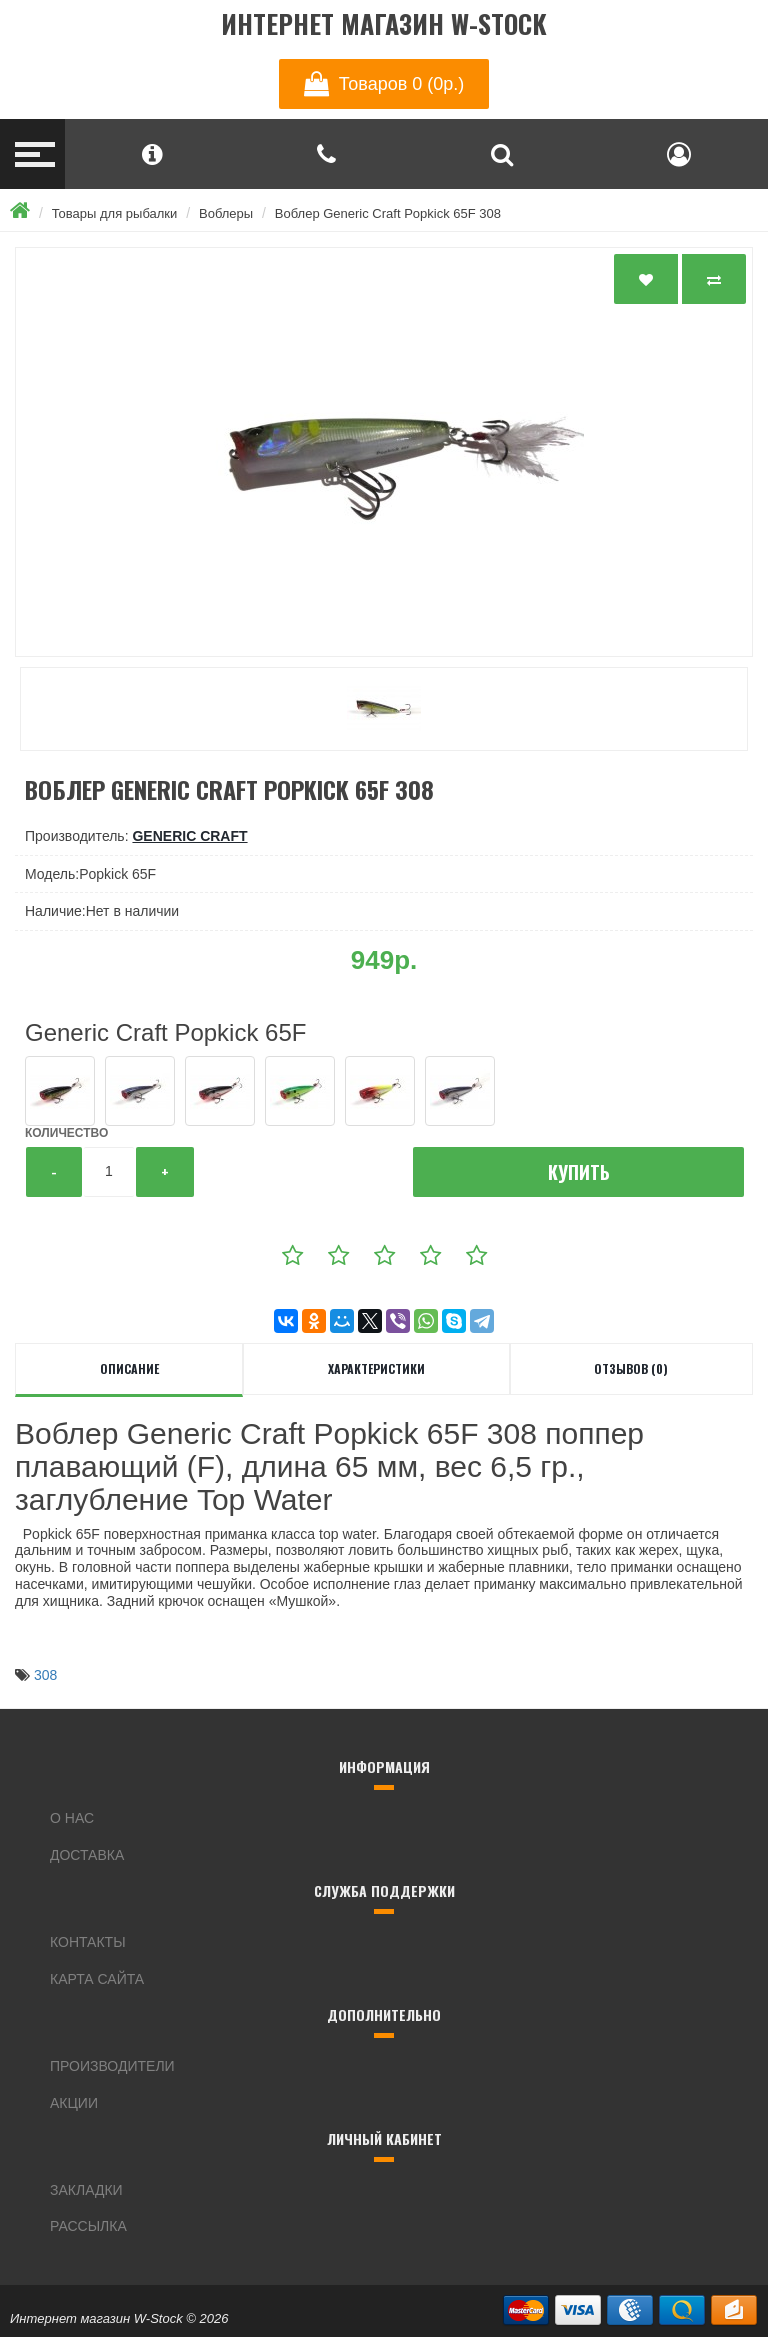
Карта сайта (97, 1979)
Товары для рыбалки (115, 213)
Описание (129, 1368)
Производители (112, 2066)
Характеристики (376, 1368)
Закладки (86, 2190)
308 (45, 1675)
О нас (72, 1818)
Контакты (88, 1942)
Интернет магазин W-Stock (384, 24)
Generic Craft (189, 836)
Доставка (87, 1855)
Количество (66, 1133)
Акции (74, 2103)
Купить (579, 1172)
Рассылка (88, 2226)
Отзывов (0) (631, 1368)
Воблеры (226, 213)
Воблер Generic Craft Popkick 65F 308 (388, 213)
